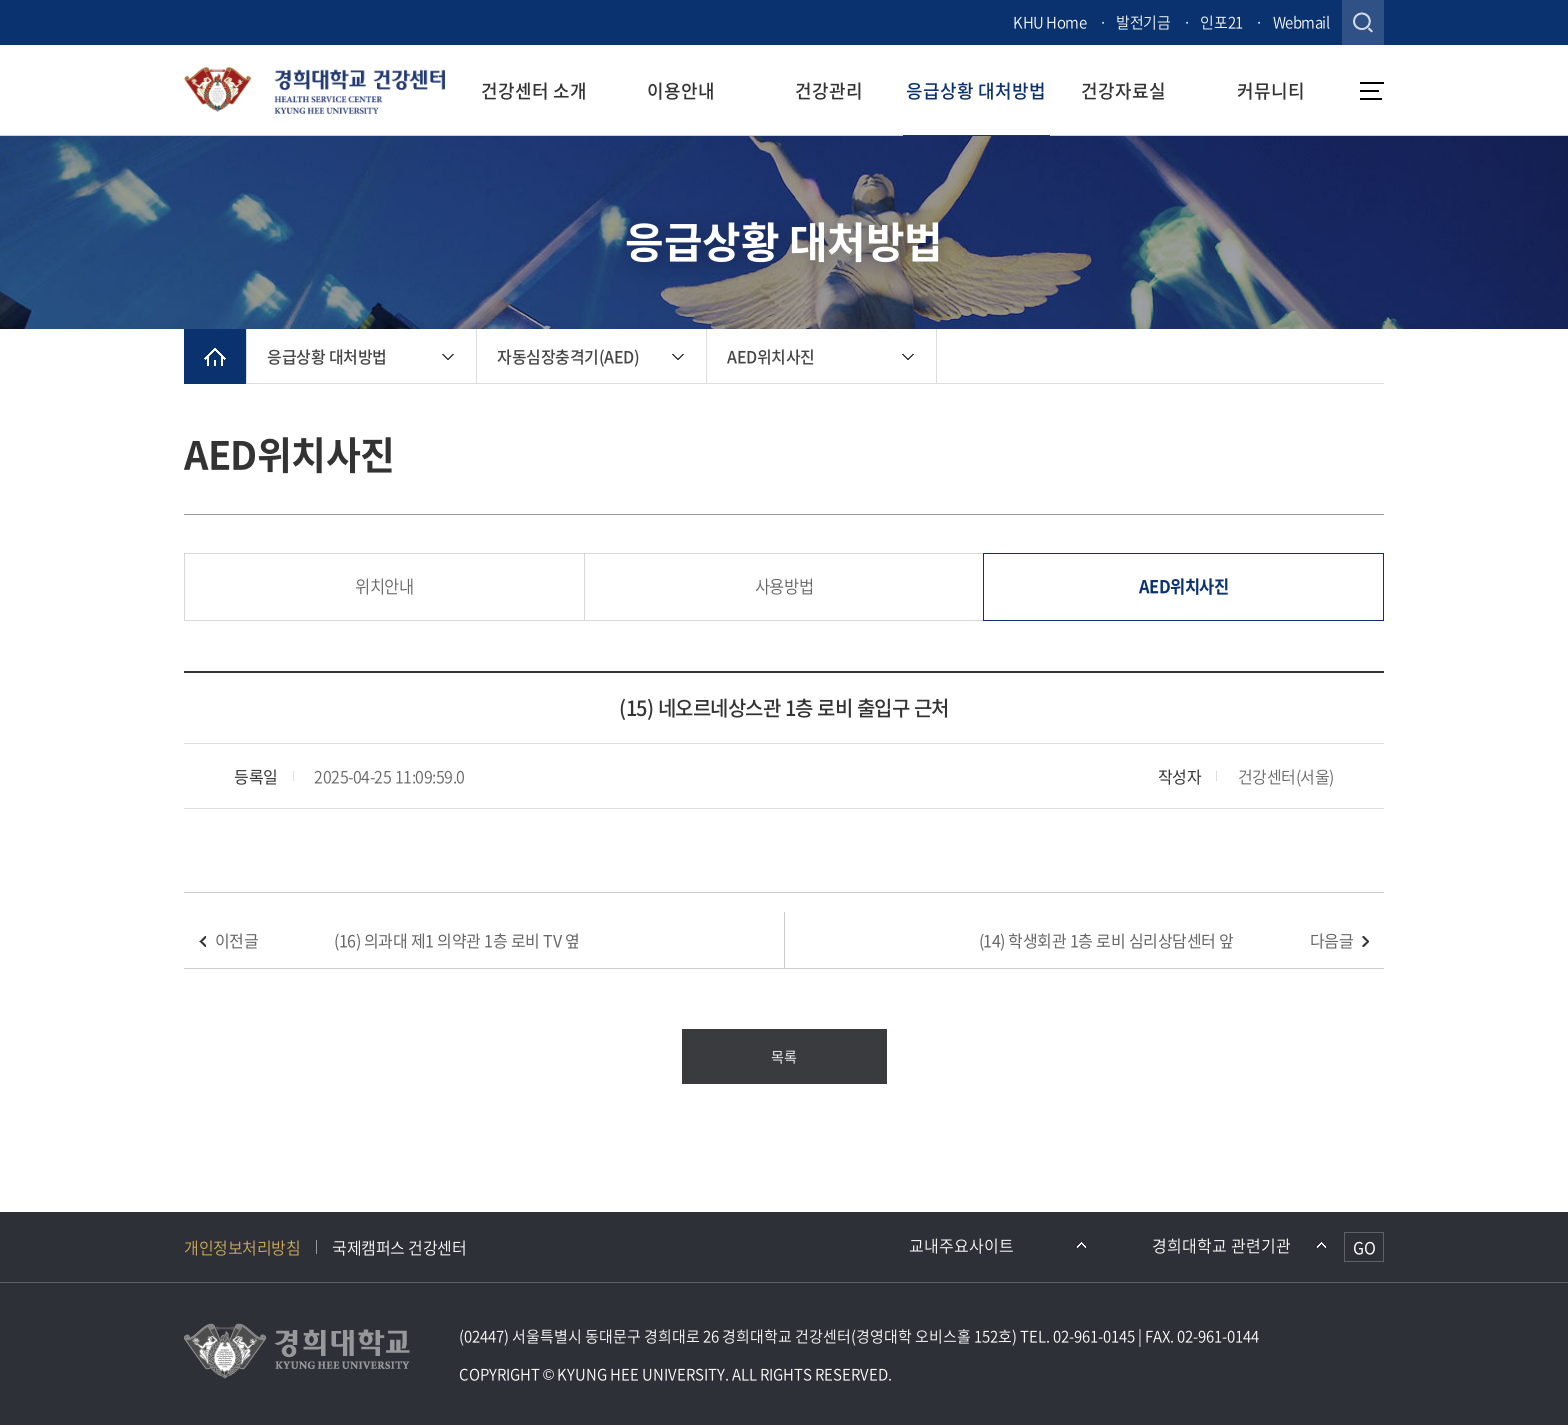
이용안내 (681, 90)
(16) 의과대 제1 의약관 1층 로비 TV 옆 (457, 942)
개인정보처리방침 (242, 1249)
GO (1364, 1249)
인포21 (1221, 22)
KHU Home (1049, 22)
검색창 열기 (1363, 22)
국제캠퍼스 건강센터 (399, 1249)
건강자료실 (1123, 90)
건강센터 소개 (534, 90)
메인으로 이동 (215, 356)
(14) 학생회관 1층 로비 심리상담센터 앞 (1106, 942)
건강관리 (829, 90)
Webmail (1301, 22)
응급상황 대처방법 (976, 90)
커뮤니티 (1271, 90)
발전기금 (1143, 22)
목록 (783, 1058)
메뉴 (1372, 91)
